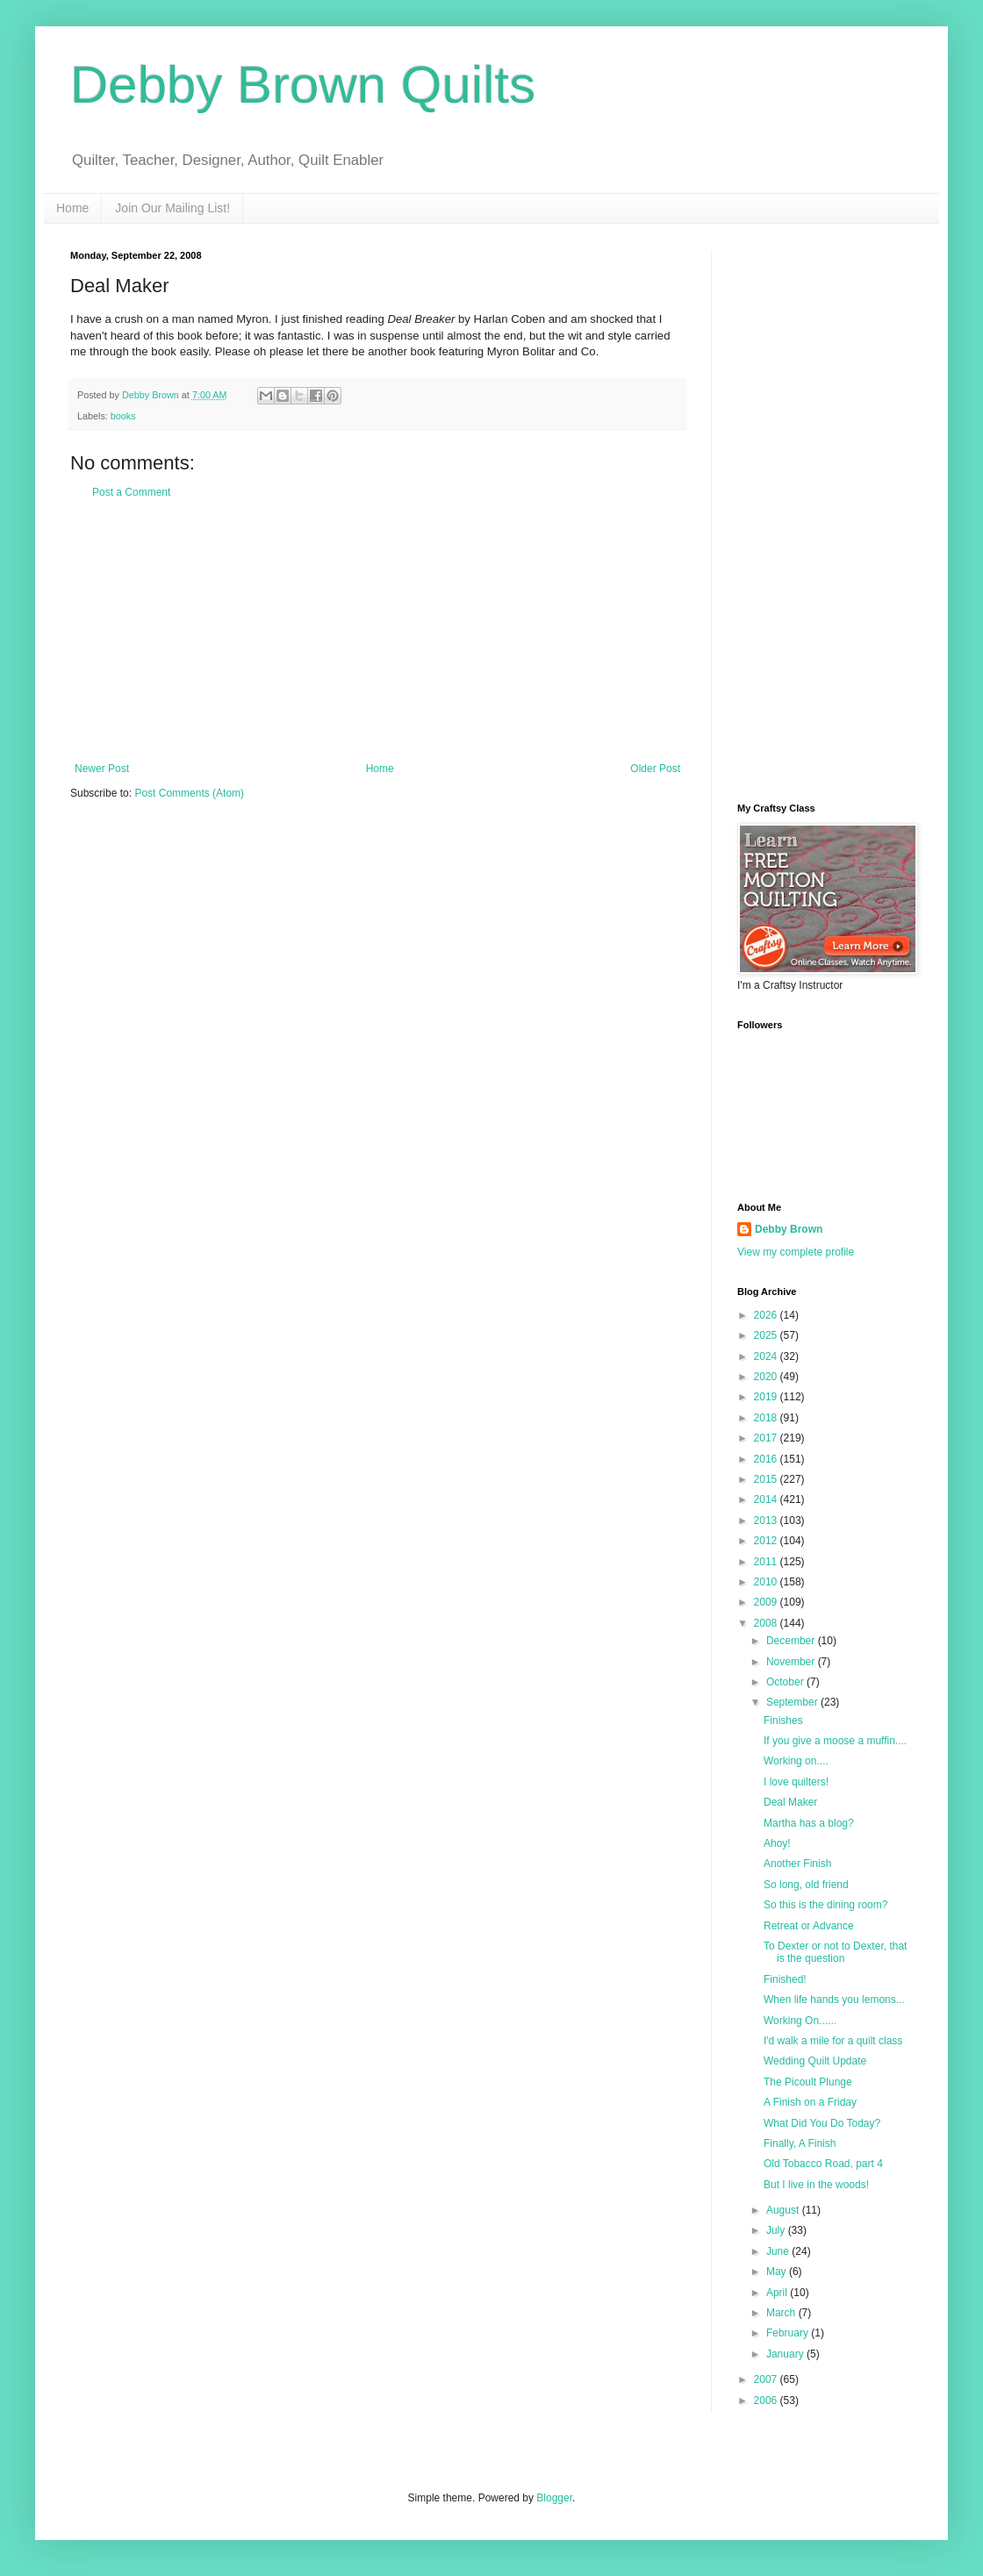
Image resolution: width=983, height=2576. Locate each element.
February (788, 2333)
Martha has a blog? (809, 1823)
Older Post (655, 768)
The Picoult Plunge (808, 2082)
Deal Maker (790, 1802)
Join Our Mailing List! (172, 208)
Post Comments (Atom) (189, 793)
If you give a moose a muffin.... (835, 1741)
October (786, 1682)
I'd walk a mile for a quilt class (833, 2041)
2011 (767, 1562)
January (786, 2354)
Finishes (783, 1720)
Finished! (785, 1979)
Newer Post (102, 768)
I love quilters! (796, 1782)
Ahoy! (777, 1843)
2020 (767, 1376)
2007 (767, 2379)
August (784, 2210)
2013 (767, 1520)
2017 (767, 1438)
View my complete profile (795, 1252)
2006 (767, 2400)
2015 (767, 1479)
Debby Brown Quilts (302, 84)
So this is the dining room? (825, 1905)
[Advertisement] (377, 631)
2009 (767, 1602)
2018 (767, 1418)
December (792, 1641)
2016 (767, 1459)
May (777, 2271)
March (782, 2313)
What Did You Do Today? (822, 2123)
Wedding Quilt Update (815, 2061)
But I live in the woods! (816, 2185)
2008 (767, 1623)
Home (72, 208)
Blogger (554, 2498)
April (778, 2292)
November (792, 1662)
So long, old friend (806, 1884)
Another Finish (797, 1863)
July (777, 2230)
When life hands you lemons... (834, 1999)
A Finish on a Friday (810, 2102)
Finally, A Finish (800, 2143)
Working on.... (796, 1761)
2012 (767, 1541)
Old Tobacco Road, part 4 (823, 2163)
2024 (767, 1356)
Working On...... (800, 2020)
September (793, 1702)
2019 (767, 1397)
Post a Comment (131, 492)
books (123, 416)
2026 (767, 1315)
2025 (767, 1335)
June (779, 2251)
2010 (767, 1582)
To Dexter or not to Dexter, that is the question (835, 1952)
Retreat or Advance (809, 1926)
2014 (767, 1499)
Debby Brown (788, 1229)
